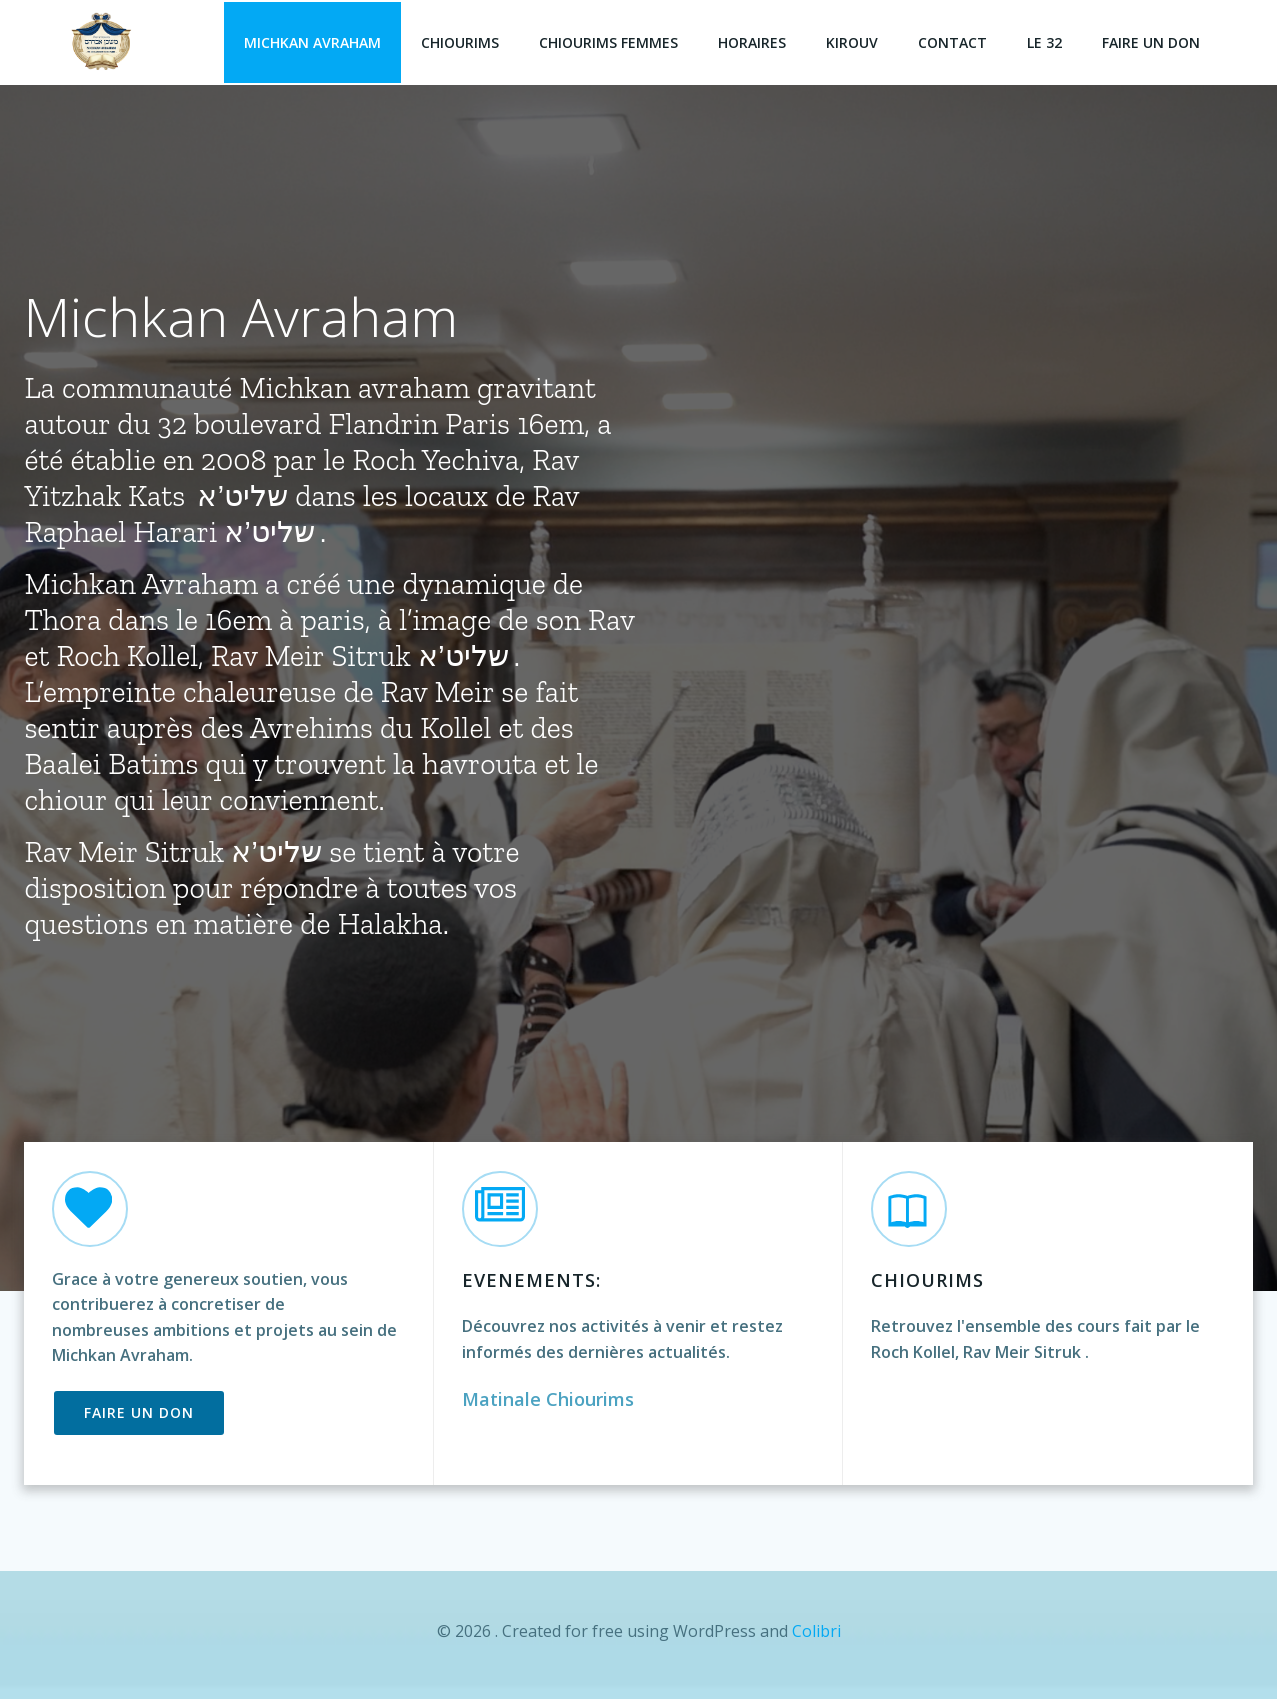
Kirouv (854, 40)
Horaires (754, 40)
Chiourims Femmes (610, 40)
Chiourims (462, 40)
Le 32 (1046, 40)
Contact (954, 40)
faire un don (1153, 40)
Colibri (816, 1639)
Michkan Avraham (314, 40)
